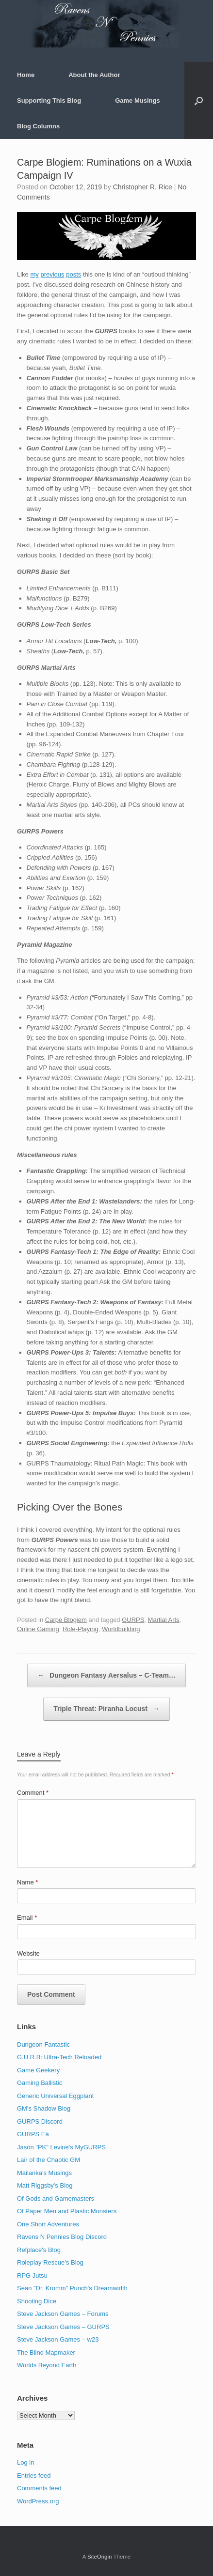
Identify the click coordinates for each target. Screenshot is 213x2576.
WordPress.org (38, 2501)
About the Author (94, 74)
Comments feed (39, 2488)
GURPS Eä (33, 2134)
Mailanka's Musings (44, 2172)
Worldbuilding (121, 1629)
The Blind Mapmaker (46, 2352)
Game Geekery (38, 2070)
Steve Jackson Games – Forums (63, 2313)
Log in (25, 2462)
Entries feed (33, 2475)
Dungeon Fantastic (43, 2044)
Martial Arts (164, 1619)
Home (25, 74)
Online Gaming (38, 1629)
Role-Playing (80, 1629)
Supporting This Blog (49, 100)
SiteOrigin (99, 2557)
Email (27, 1917)
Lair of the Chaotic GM (48, 2159)
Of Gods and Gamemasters (55, 2198)
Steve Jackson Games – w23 (57, 2339)
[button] (198, 100)
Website (28, 1953)
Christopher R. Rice (142, 187)
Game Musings (137, 100)
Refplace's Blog (39, 2249)
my (34, 274)
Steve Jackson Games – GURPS (63, 2326)
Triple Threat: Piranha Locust (106, 1709)
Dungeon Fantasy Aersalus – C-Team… (106, 1675)
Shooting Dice (36, 2301)
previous (52, 274)
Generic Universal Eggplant (55, 2095)
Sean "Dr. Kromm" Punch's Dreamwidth (72, 2288)
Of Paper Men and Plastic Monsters (66, 2211)
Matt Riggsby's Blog (44, 2185)
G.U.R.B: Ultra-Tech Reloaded (59, 2057)
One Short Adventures (48, 2224)
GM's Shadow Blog (43, 2108)
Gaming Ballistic (39, 2082)
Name (27, 1882)
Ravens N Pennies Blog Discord (62, 2236)
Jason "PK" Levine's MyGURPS (61, 2147)
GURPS (133, 1619)
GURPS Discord (40, 2121)
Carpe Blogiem (66, 1619)
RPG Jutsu (32, 2275)
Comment (33, 1792)
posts (73, 274)
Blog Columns (38, 126)
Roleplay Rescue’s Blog (50, 2262)
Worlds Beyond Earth (47, 2365)
